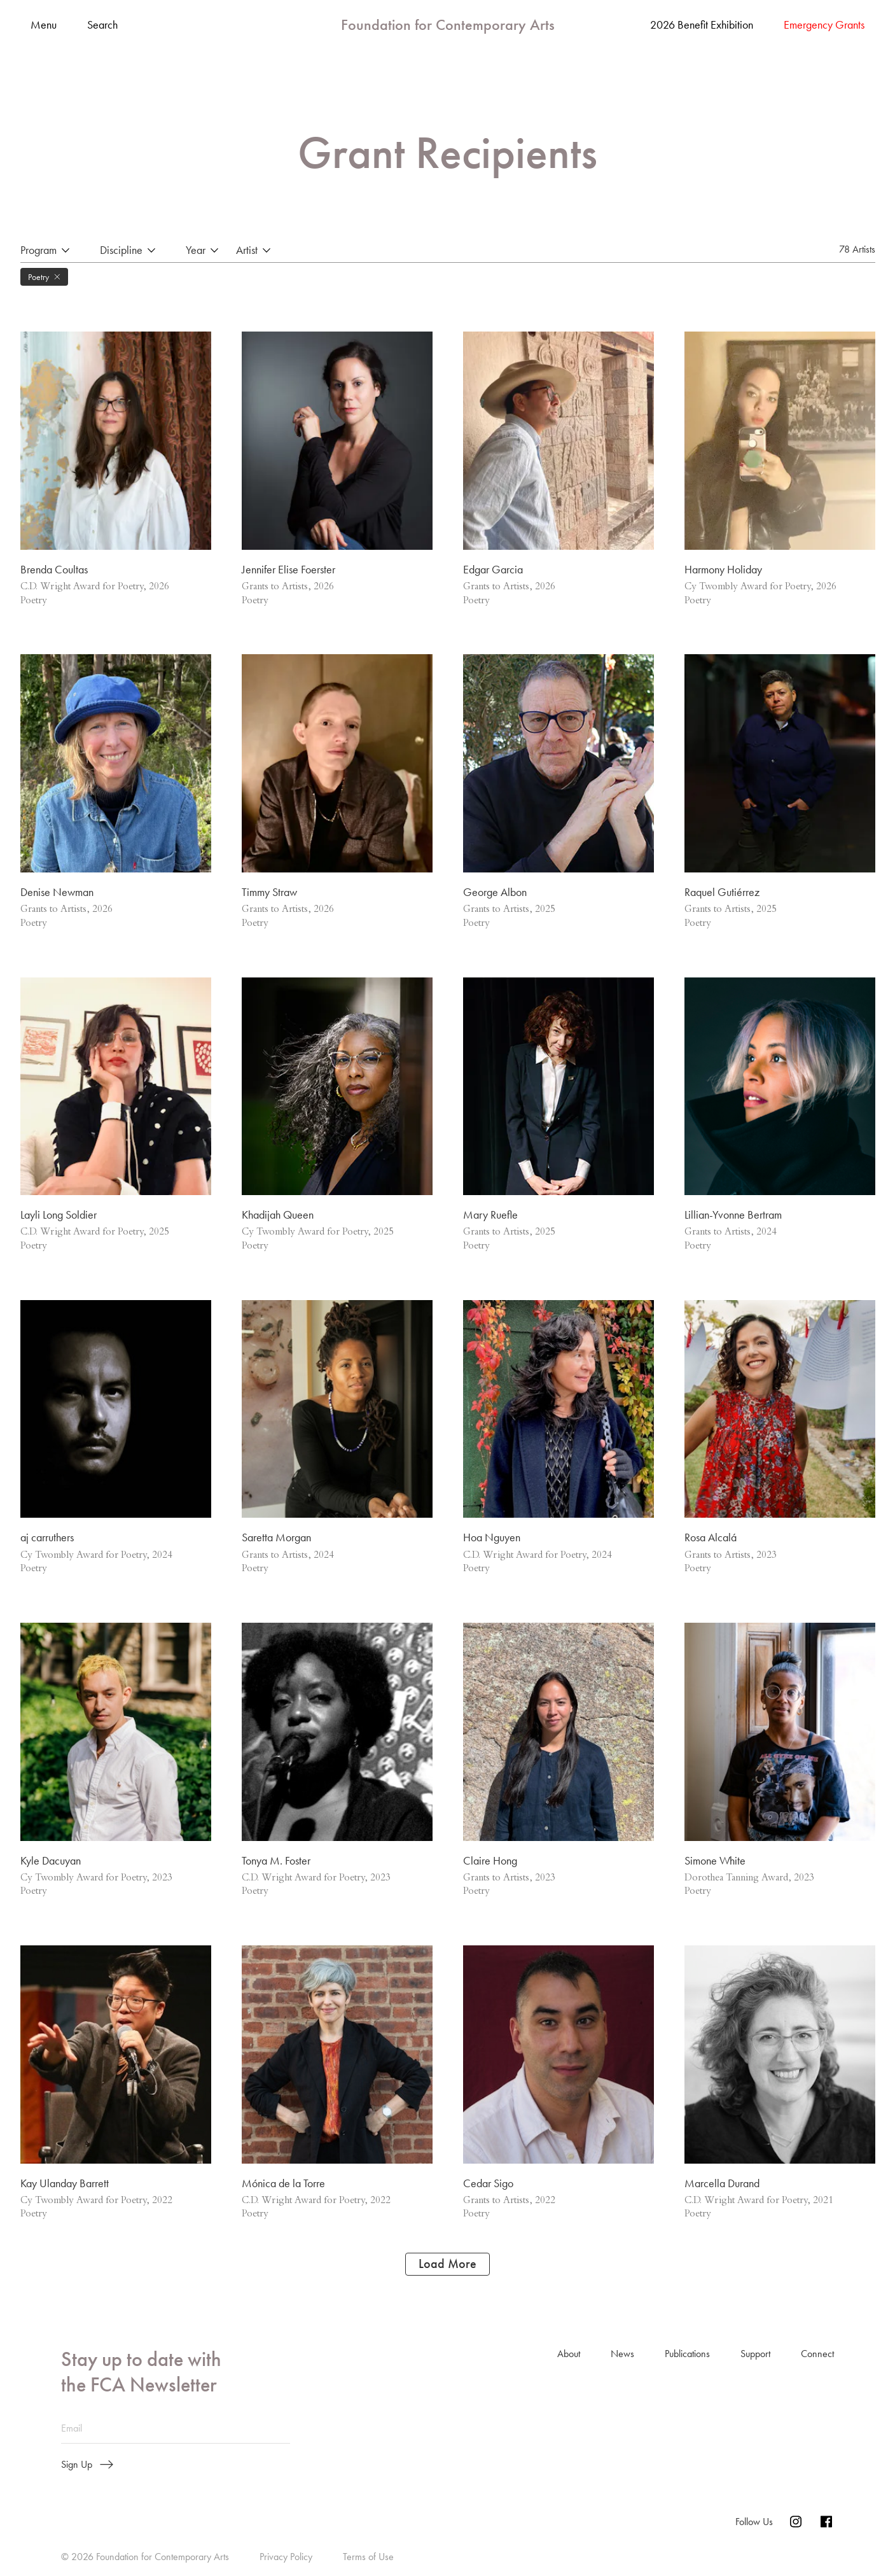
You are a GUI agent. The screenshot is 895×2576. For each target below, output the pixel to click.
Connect (817, 2355)
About (568, 2355)
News (622, 2355)
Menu (44, 25)
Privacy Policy (286, 2558)
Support (755, 2355)
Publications (687, 2355)
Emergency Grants (824, 25)
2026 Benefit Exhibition (701, 25)
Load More (447, 2265)
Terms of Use (368, 2558)
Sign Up (87, 2466)
